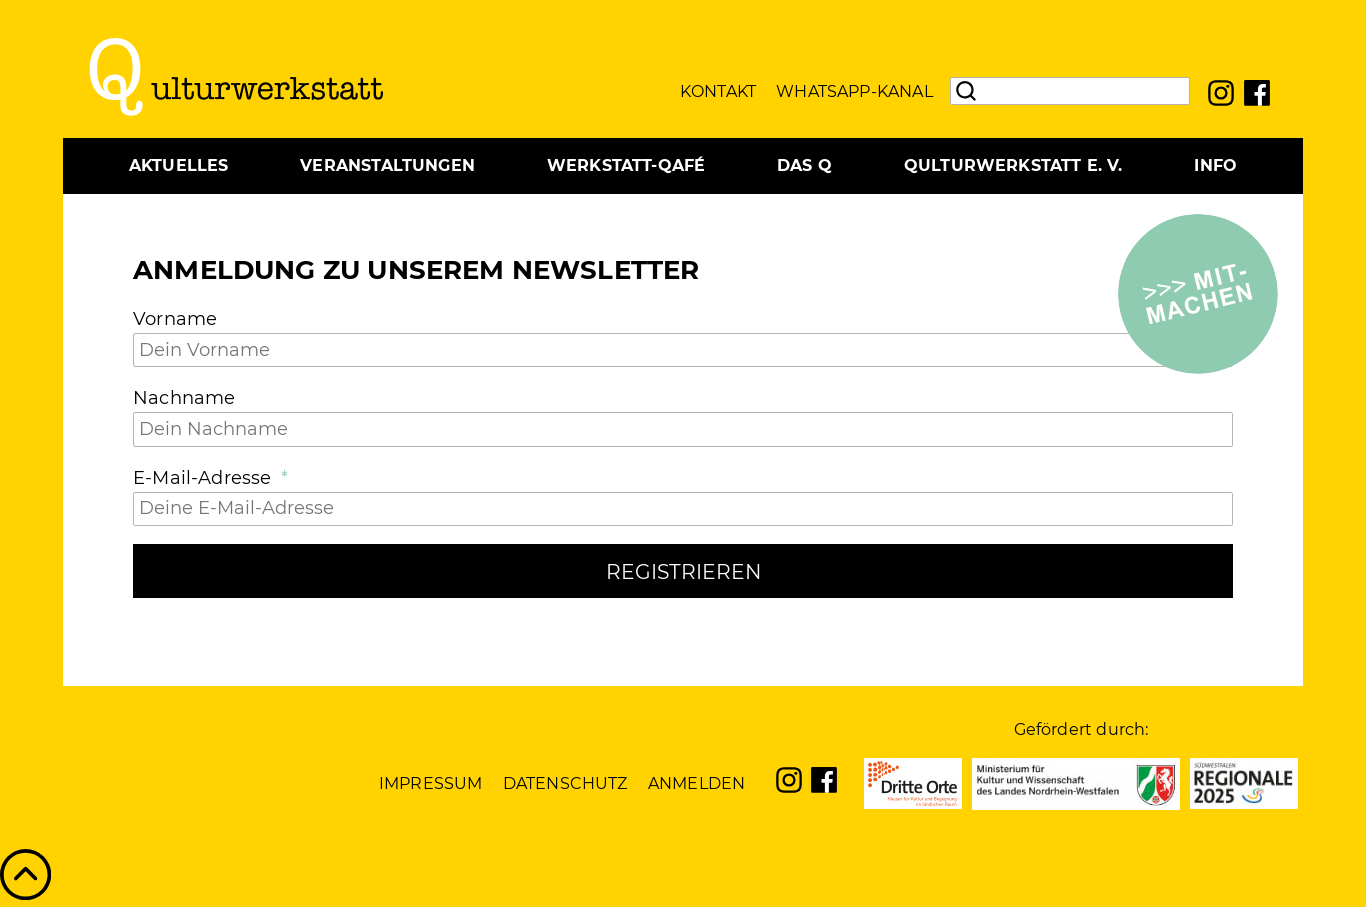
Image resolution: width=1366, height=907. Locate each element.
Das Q (804, 165)
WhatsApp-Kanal (854, 91)
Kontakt (718, 91)
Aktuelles (179, 165)
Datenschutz (565, 783)
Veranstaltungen (387, 165)
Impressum (431, 783)
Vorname (175, 319)
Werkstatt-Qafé (626, 165)
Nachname (184, 398)
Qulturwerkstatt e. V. (1013, 165)
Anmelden (696, 783)
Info (1215, 165)
